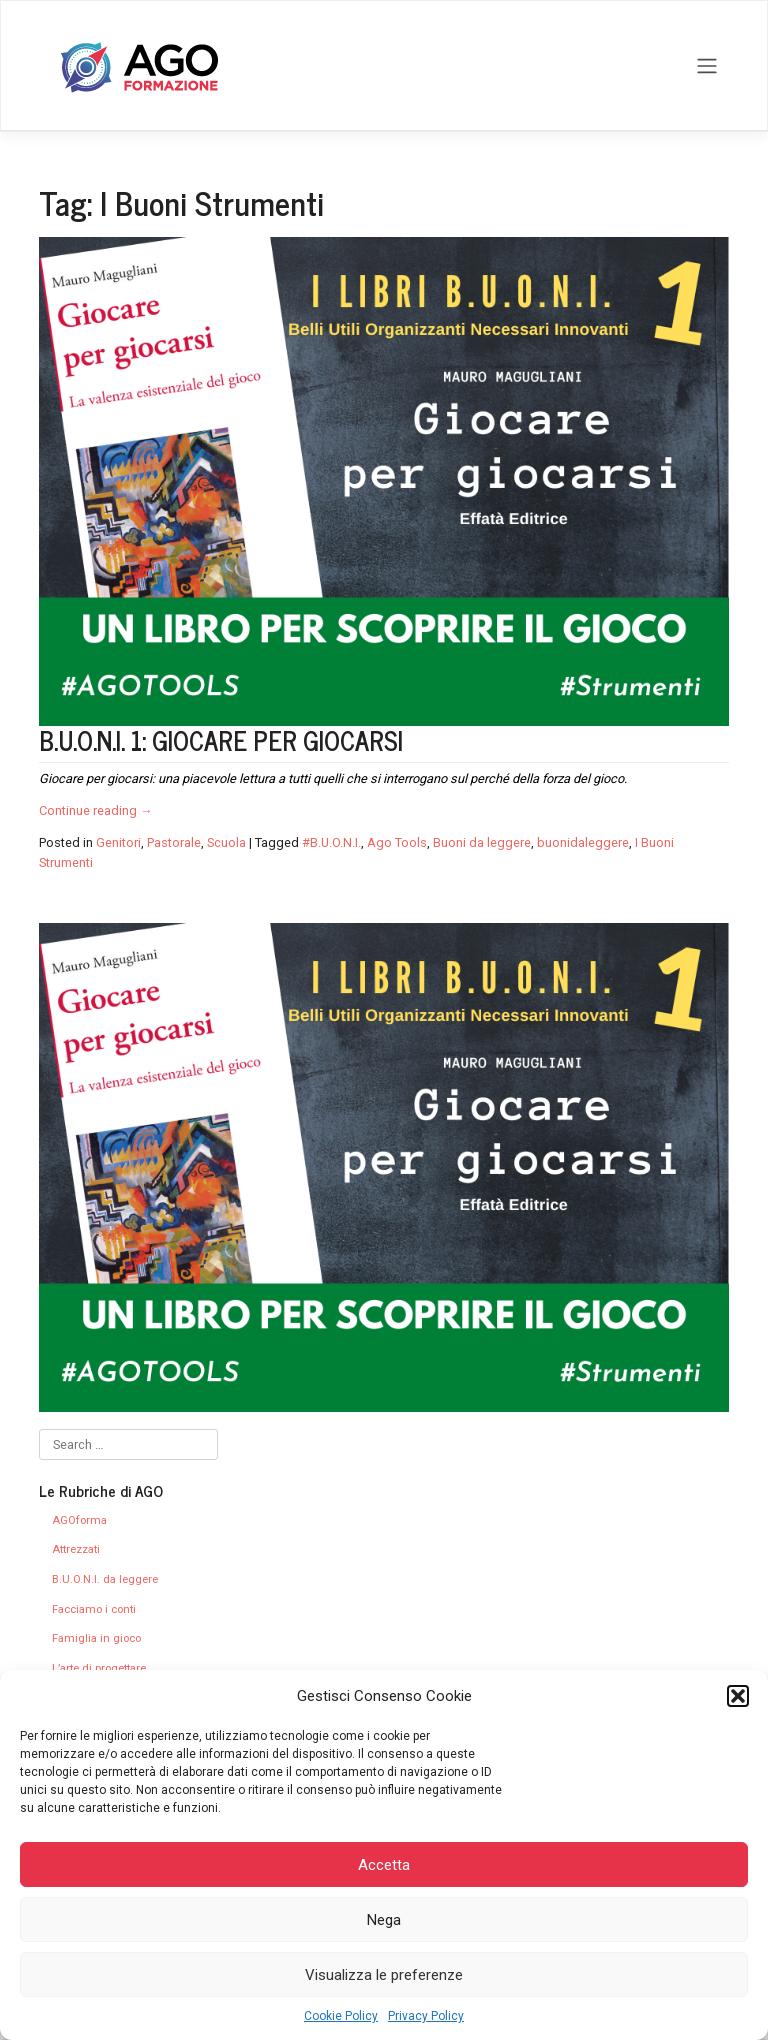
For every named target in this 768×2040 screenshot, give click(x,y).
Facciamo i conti (94, 1609)
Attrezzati (76, 1549)
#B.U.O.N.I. (331, 842)
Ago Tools (397, 842)
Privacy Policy (426, 2016)
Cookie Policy (341, 2016)
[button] (738, 1696)
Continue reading (96, 810)
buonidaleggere (583, 842)
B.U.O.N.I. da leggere (105, 1579)
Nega (384, 1920)
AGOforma (79, 1520)
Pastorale (174, 842)
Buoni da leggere (482, 842)
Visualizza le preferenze (384, 1975)
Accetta (384, 1865)
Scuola (226, 842)
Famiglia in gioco (96, 1638)
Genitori (118, 842)
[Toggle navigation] (707, 66)
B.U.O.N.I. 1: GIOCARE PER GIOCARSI (221, 740)
